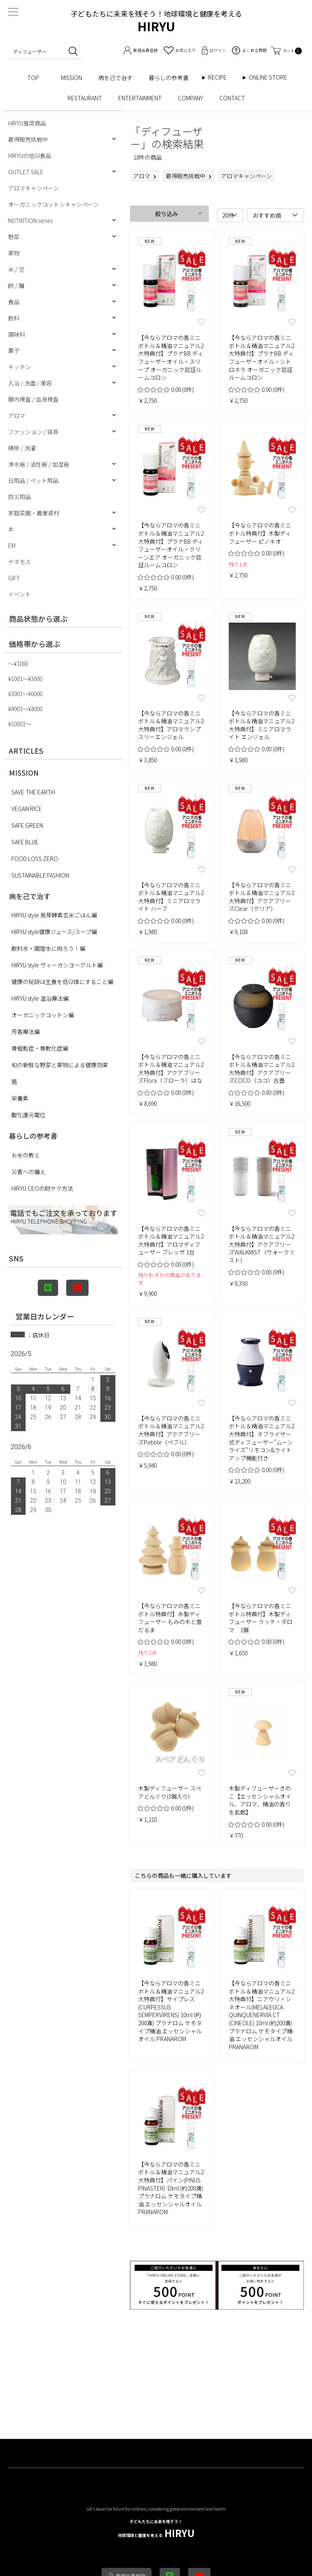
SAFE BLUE (25, 842)
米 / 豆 (16, 269)
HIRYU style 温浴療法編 (40, 998)
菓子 (14, 350)
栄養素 (19, 1098)
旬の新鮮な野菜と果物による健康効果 (59, 1065)
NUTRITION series (30, 220)
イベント (19, 594)
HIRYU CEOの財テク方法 (42, 1188)
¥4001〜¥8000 (25, 709)
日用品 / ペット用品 (33, 480)
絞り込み (166, 214)
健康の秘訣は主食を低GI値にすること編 (62, 982)
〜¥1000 (18, 664)
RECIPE (220, 77)
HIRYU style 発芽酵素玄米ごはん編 (54, 915)
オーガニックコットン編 (42, 1015)
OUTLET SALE (25, 172)
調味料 (16, 334)
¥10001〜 (19, 724)
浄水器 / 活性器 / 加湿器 (38, 464)
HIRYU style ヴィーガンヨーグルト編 (57, 965)
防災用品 (19, 497)
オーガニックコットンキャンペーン (53, 204)
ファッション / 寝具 (33, 432)
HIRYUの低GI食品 (29, 155)
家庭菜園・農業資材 (33, 513)
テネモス (19, 562)
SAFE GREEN (27, 825)
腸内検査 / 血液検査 (33, 399)
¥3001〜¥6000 (25, 694)
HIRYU (156, 2529)
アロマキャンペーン (33, 188)
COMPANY (190, 98)
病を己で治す (115, 78)
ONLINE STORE (271, 77)
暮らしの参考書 (171, 78)
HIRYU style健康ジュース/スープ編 (54, 932)
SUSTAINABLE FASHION (40, 875)
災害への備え (28, 1172)
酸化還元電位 (28, 1115)
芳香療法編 (25, 1031)
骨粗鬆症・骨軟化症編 (39, 1048)
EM (11, 545)
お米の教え (25, 1155)
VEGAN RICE (26, 809)
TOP (36, 78)
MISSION (71, 78)
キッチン (19, 367)
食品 (14, 302)
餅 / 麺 (16, 285)
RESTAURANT (84, 98)
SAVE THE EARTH (33, 792)
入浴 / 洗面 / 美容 (30, 383)
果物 (14, 253)
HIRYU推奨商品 (27, 123)
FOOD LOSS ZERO (34, 858)
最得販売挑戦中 (28, 139)
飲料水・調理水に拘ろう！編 (48, 948)
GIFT (14, 578)
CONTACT (232, 98)
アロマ (16, 415)
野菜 (14, 237)
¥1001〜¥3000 (25, 679)
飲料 (14, 318)
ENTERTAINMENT (140, 98)
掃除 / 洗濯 (22, 448)
